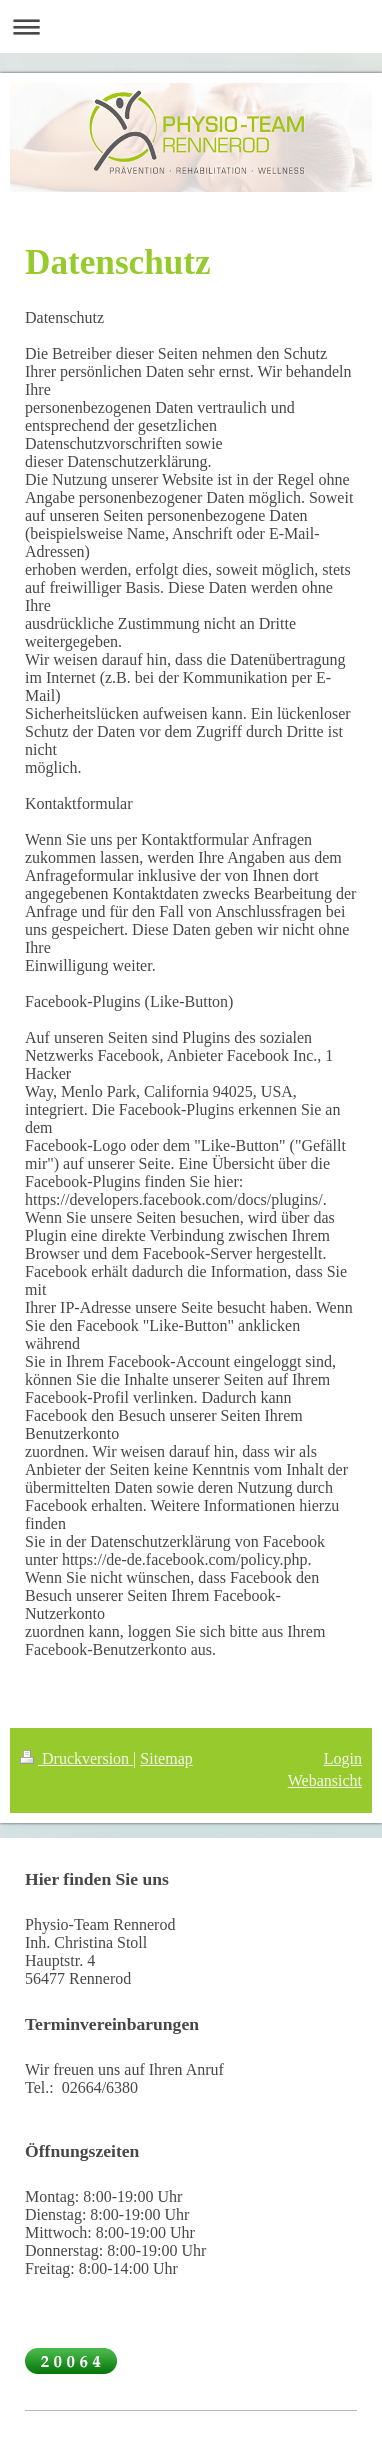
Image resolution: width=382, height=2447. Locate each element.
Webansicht (325, 1780)
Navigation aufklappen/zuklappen (191, 26)
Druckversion (76, 1758)
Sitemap (166, 1758)
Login (343, 1758)
